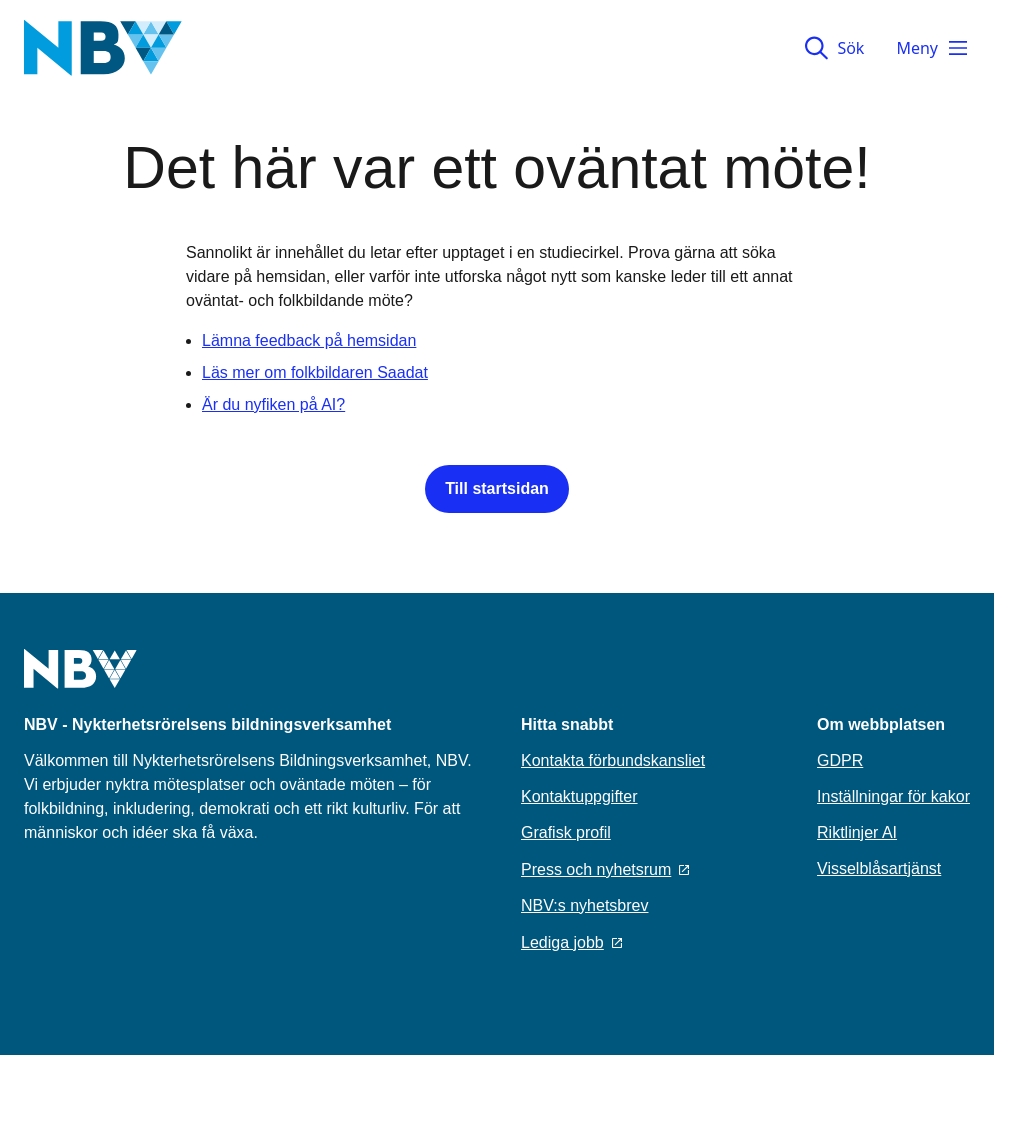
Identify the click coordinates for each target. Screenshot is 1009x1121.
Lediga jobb (571, 942)
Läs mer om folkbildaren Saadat (315, 372)
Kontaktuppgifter (579, 796)
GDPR (840, 760)
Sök (834, 48)
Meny (933, 48)
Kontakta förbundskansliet (613, 760)
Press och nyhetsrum (605, 869)
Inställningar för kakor (893, 796)
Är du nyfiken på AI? (273, 404)
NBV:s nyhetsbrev (584, 905)
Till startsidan (497, 488)
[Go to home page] (80, 681)
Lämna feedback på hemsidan (309, 340)
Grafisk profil (566, 832)
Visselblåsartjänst (879, 868)
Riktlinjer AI (857, 832)
